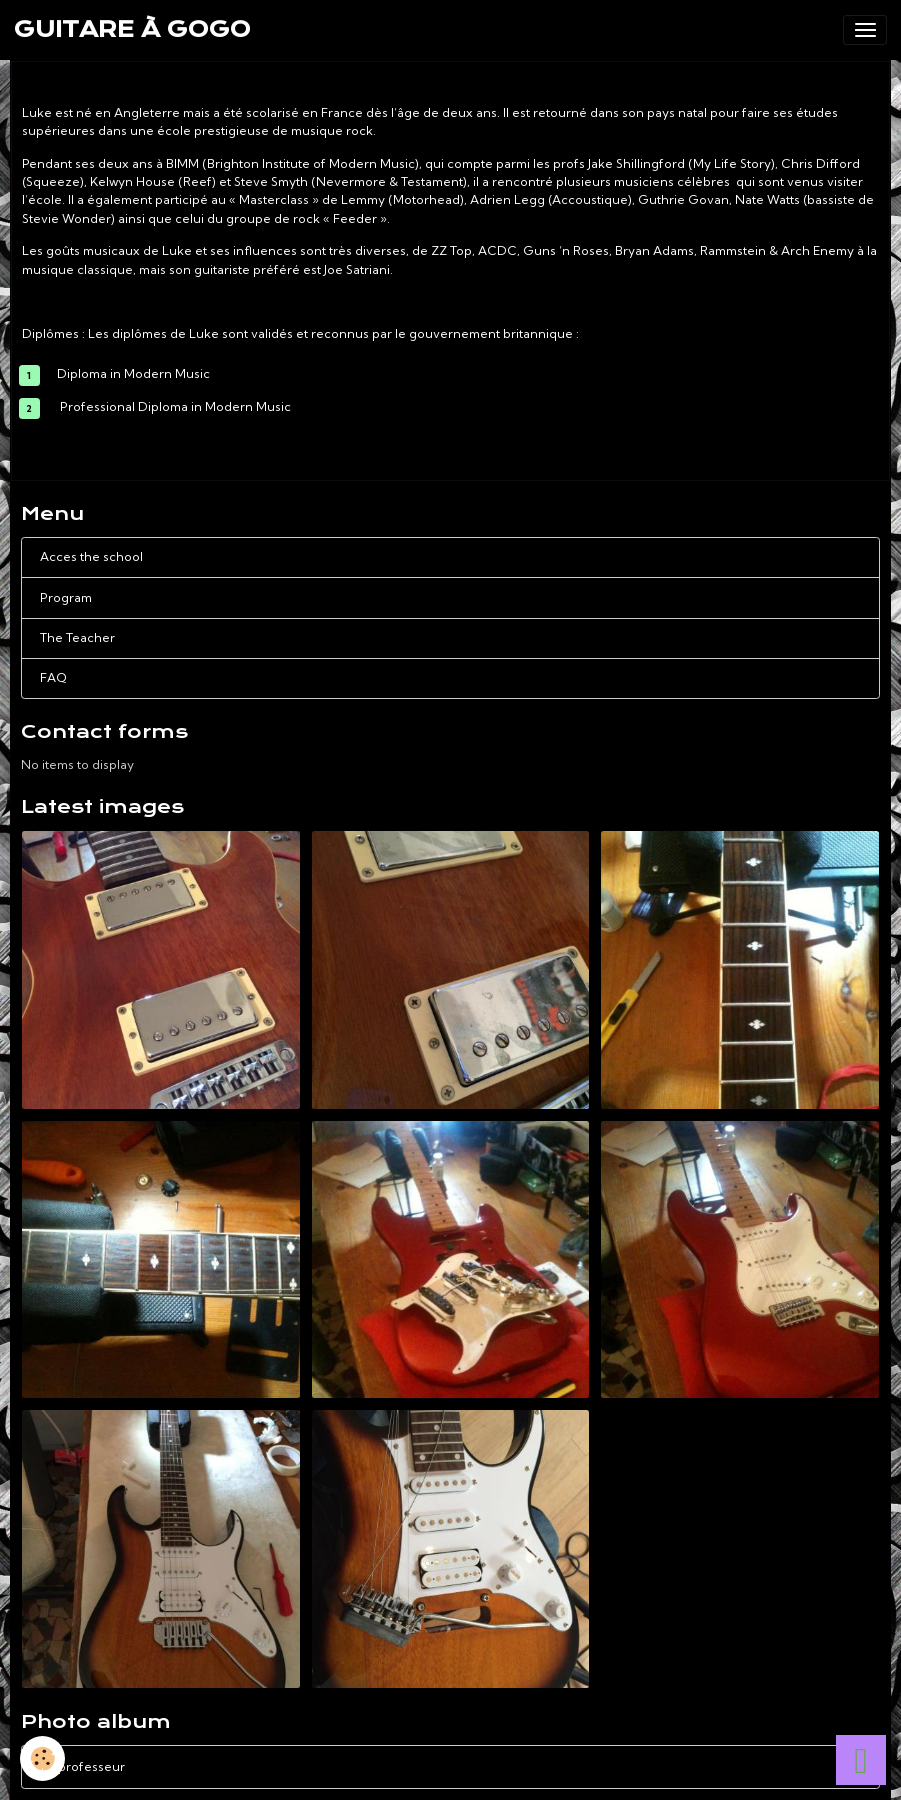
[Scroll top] (861, 1760)
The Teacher (77, 637)
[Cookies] (42, 1758)
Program (66, 597)
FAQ (53, 677)
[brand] (132, 30)
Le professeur (451, 1767)
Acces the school (91, 556)
